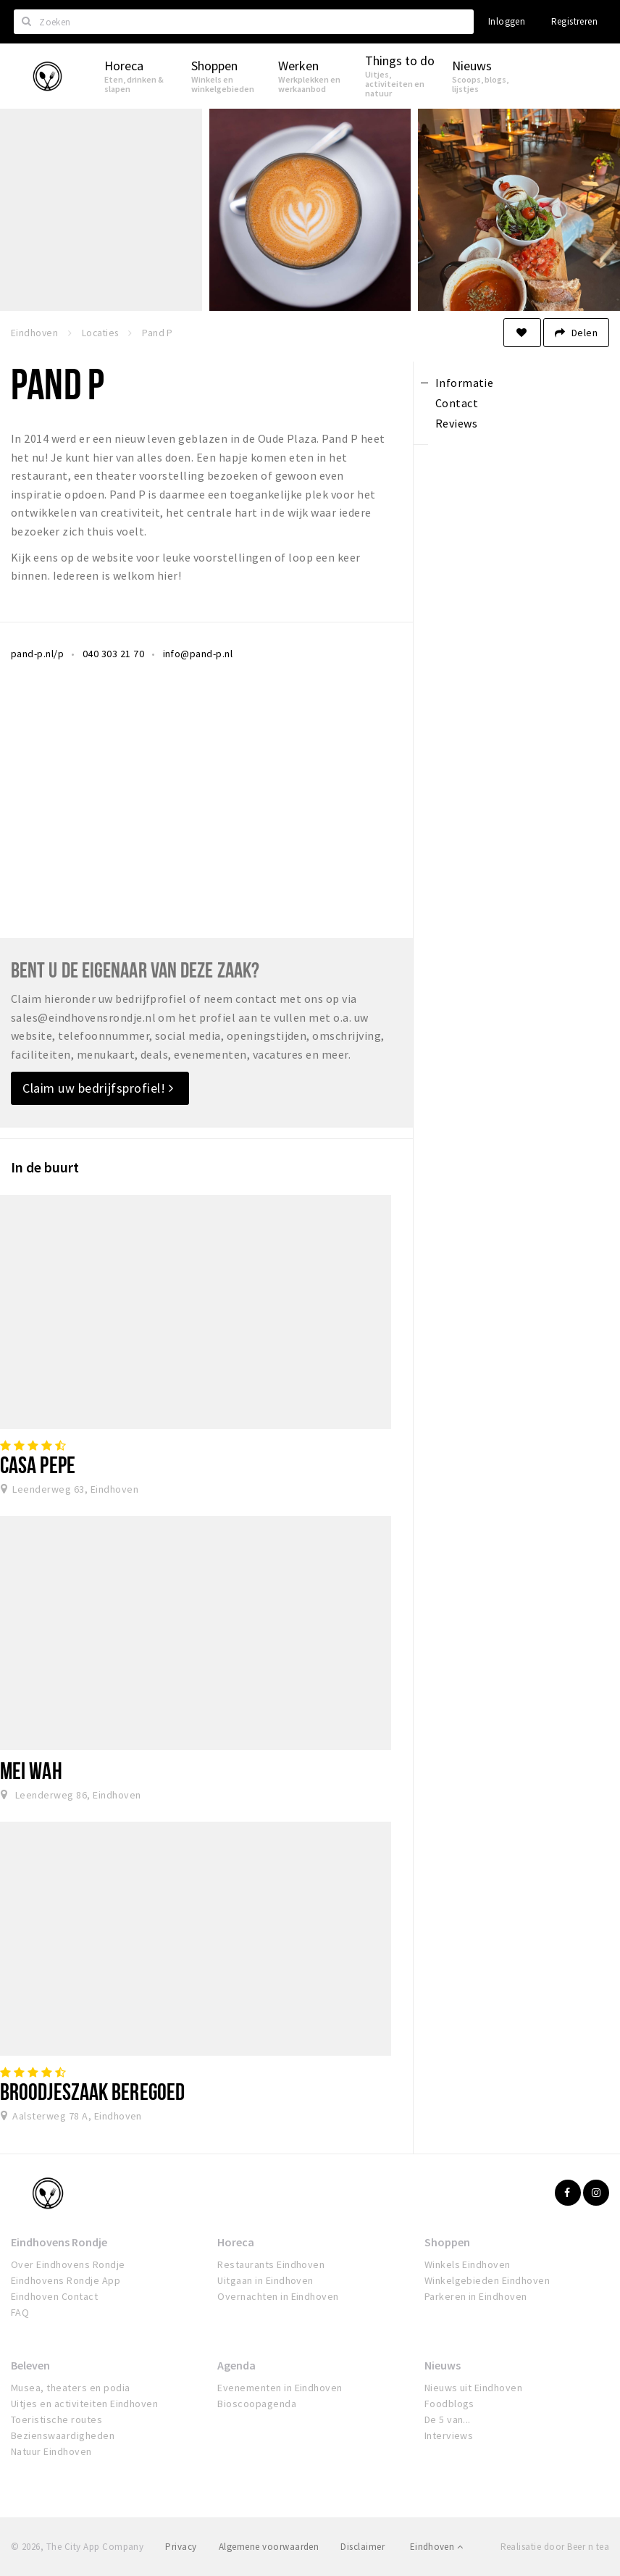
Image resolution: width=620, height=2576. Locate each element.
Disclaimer (362, 2546)
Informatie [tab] (464, 382)
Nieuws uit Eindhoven (473, 2387)
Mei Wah (31, 1770)
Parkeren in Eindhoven (475, 2296)
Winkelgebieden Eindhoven (487, 2280)
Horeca (235, 2242)
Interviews (449, 2435)
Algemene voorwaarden (269, 2546)
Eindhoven (436, 2546)
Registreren (574, 21)
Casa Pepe (37, 1464)
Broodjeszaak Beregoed (92, 2091)
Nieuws (442, 2365)
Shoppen (447, 2242)
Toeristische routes (56, 2419)
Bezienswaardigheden (62, 2435)
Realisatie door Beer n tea (554, 2546)
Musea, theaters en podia (70, 2387)
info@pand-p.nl (198, 653)
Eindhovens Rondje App (65, 2280)
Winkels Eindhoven (467, 2264)
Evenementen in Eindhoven (280, 2387)
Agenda (236, 2365)
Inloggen (506, 21)
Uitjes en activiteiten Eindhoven (84, 2403)
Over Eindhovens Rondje (68, 2264)
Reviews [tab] (456, 423)
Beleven (30, 2365)
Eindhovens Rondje (59, 2242)
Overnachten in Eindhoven (278, 2296)
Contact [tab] (456, 403)
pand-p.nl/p (37, 653)
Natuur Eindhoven (51, 2451)
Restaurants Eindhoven (270, 2264)
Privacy (180, 2546)
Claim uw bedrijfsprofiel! (98, 1088)
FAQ (20, 2312)
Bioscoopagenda (256, 2403)
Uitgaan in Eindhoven (265, 2280)
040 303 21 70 (113, 653)
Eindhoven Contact (54, 2296)
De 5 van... (447, 2419)
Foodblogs (449, 2403)
